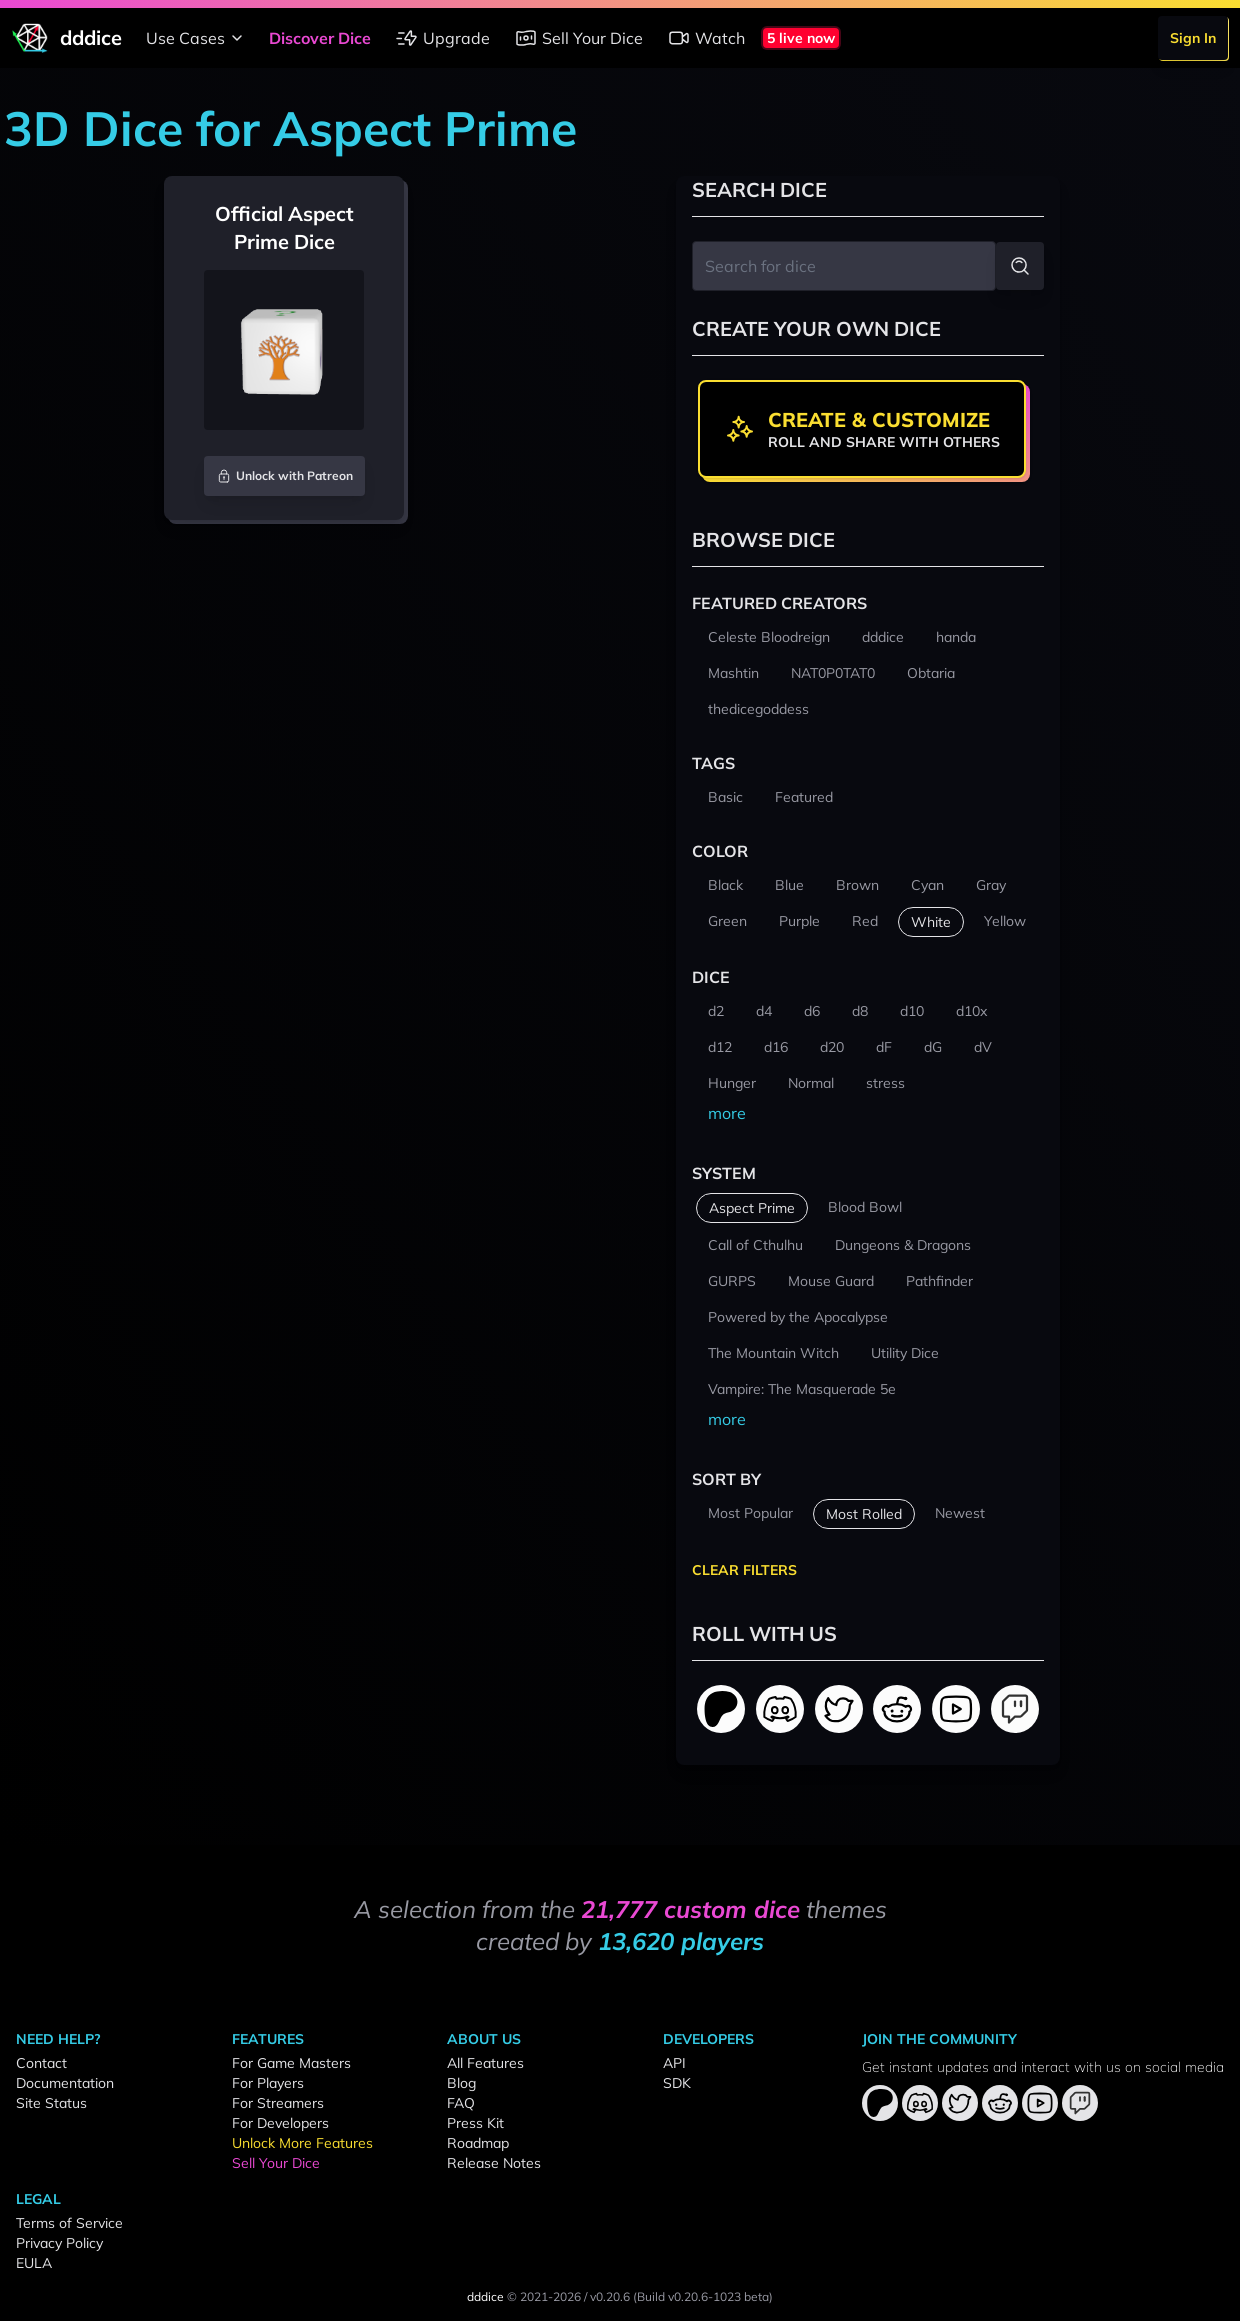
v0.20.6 (610, 2296)
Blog (461, 2083)
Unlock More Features (302, 2143)
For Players (268, 2083)
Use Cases (197, 38)
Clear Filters (744, 1570)
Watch (706, 38)
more (727, 1113)
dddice (485, 2296)
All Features (485, 2063)
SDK (677, 2083)
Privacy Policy (59, 2243)
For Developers (280, 2123)
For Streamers (278, 2103)
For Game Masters (291, 2063)
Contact (41, 2063)
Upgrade (442, 38)
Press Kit (475, 2123)
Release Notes (494, 2163)
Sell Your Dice (578, 38)
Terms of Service (69, 2223)
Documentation (65, 2083)
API (674, 2063)
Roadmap (478, 2143)
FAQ (461, 2103)
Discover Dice (320, 38)
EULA (34, 2263)
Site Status (51, 2103)
